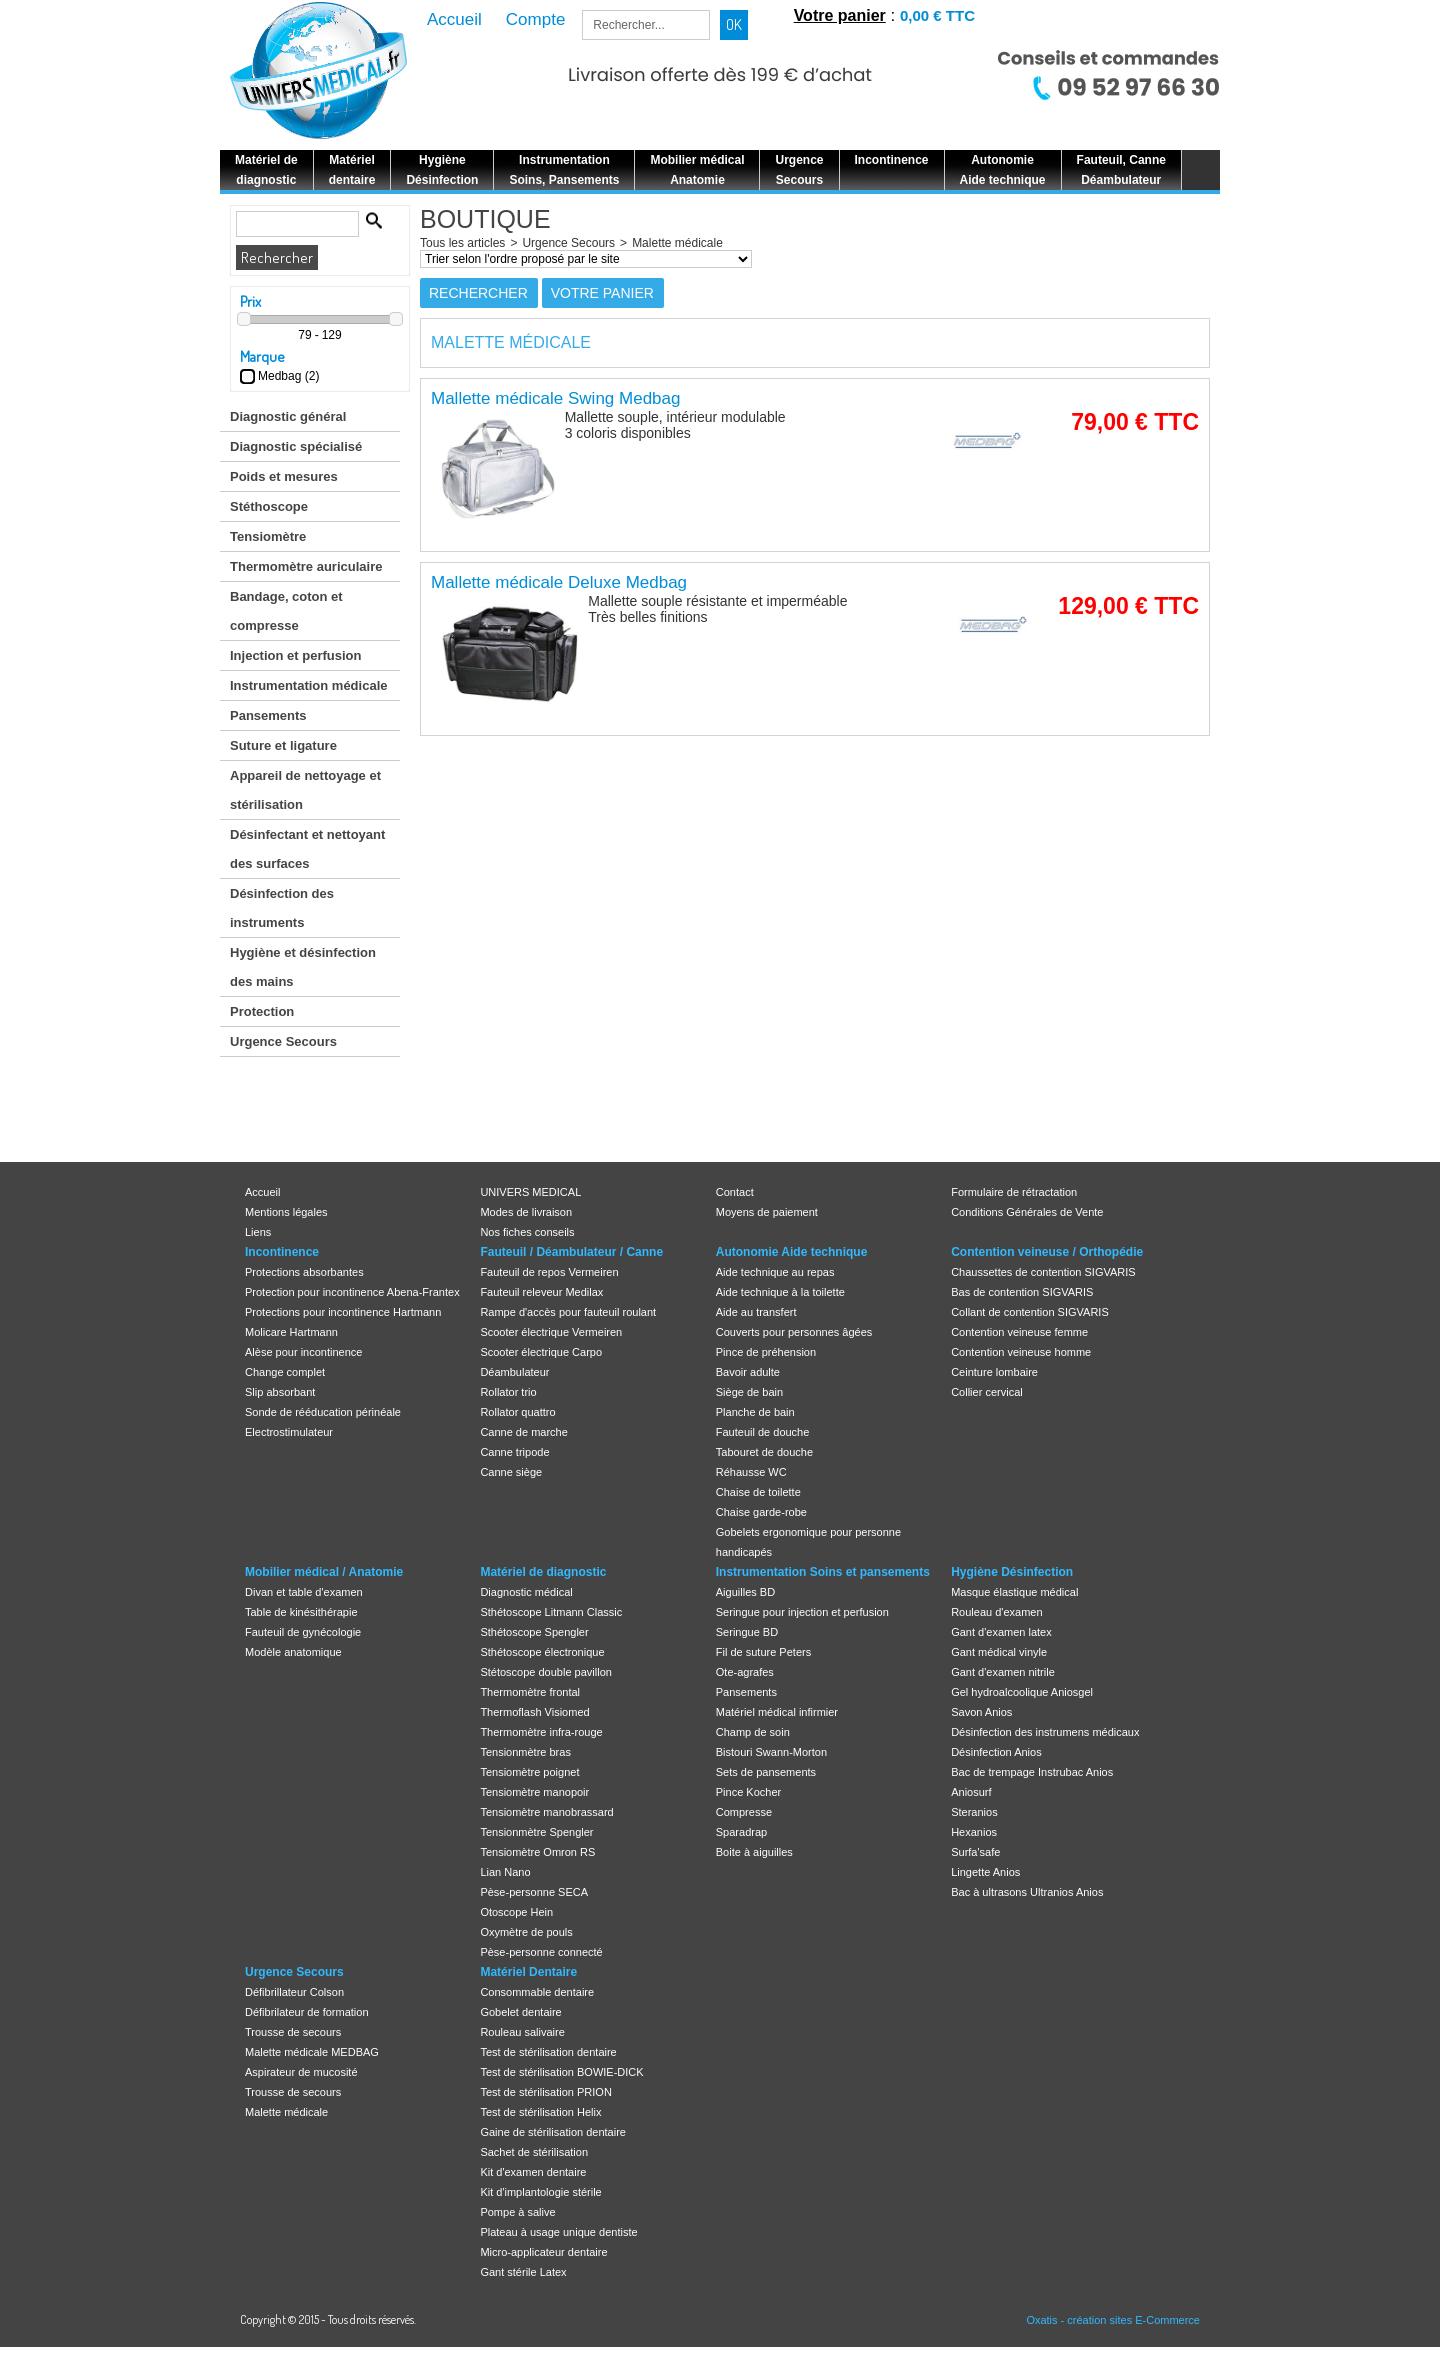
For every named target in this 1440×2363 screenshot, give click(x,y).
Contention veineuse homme (1021, 1352)
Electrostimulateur (289, 1432)
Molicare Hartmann (291, 1332)
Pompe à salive (517, 2212)
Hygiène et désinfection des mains (303, 967)
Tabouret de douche (764, 1452)
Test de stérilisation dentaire (548, 2052)
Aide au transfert (756, 1312)
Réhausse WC (751, 1472)
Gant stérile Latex (523, 2272)
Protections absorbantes (304, 1272)
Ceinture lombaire (994, 1372)
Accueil (262, 1192)
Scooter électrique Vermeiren (551, 1332)
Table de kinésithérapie (301, 1612)
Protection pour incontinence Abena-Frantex (352, 1292)
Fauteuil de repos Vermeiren (549, 1272)
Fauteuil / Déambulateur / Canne (571, 1252)
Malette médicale (677, 243)
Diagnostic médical (526, 1592)
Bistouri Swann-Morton (771, 1752)
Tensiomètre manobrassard (546, 1812)
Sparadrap (741, 1832)
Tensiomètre (268, 536)
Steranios (974, 1812)
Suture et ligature (283, 745)
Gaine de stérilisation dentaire (553, 2132)
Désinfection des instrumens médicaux (1045, 1732)
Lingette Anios (985, 1872)
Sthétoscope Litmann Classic (551, 1612)
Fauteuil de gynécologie (303, 1632)
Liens (258, 1232)
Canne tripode (514, 1452)
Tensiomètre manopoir (534, 1792)
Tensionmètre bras (525, 1752)
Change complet (285, 1372)
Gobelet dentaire (520, 2012)
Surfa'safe (975, 1852)
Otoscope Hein (516, 1912)
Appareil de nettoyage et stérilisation (305, 790)
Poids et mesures (284, 476)
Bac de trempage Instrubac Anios (1032, 1772)
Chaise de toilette (758, 1492)
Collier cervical (987, 1392)
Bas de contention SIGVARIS (1022, 1292)
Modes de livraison (526, 1212)
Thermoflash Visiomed (534, 1712)
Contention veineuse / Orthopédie (1047, 1252)
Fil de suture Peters (763, 1652)
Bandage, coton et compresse (286, 611)
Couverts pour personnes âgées (794, 1332)
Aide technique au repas (775, 1272)
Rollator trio (508, 1392)
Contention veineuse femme (1019, 1332)
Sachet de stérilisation (534, 2152)
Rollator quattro (517, 1412)
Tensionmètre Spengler (536, 1832)
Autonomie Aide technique (792, 1252)
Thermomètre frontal (530, 1692)
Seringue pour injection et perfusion (802, 1612)
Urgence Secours (283, 1041)
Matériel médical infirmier (777, 1712)
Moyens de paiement (767, 1212)
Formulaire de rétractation (1014, 1192)
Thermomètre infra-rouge (541, 1732)
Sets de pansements (766, 1772)
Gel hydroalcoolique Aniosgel (1022, 1692)
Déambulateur (514, 1372)
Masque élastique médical (1014, 1592)
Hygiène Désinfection (1012, 1572)
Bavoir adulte (748, 1372)
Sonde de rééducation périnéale (323, 1412)
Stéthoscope (269, 506)
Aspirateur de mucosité (301, 2072)
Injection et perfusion (295, 655)
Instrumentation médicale (308, 685)
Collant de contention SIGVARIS (1030, 1312)
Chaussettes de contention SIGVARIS (1043, 1272)
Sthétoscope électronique (542, 1652)
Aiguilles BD (745, 1592)
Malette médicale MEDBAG (312, 2052)
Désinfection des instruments (282, 908)
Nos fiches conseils (527, 1232)
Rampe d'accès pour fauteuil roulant (568, 1312)
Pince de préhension (766, 1352)
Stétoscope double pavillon (545, 1672)
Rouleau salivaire (522, 2032)
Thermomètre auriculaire (306, 566)
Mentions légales (286, 1212)
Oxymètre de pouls (526, 1932)
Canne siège (511, 1472)
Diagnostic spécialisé (296, 446)
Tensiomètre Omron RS (537, 1852)
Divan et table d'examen (304, 1592)
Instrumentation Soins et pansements (823, 1572)
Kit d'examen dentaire (533, 2172)
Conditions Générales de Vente (1027, 1212)
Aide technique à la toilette (780, 1292)
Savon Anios (981, 1712)
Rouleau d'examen (996, 1612)
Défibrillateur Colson (294, 1992)
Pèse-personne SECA (534, 1892)
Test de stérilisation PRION (545, 2092)
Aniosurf (971, 1792)
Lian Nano (505, 1872)
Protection (262, 1011)
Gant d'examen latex (1001, 1632)
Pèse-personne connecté (541, 1952)
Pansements (268, 715)
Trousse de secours (293, 2032)
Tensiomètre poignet (529, 1772)
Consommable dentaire (537, 1992)
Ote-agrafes (745, 1672)
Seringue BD (747, 1632)
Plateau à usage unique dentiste (558, 2232)
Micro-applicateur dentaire (543, 2252)
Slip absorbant (280, 1392)
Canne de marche (523, 1432)
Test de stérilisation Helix (540, 2112)
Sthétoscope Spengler (534, 1632)
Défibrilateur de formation (307, 2012)
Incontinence (282, 1252)
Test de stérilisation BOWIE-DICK (561, 2072)
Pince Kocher (748, 1792)
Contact (735, 1192)
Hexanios (974, 1832)
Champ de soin (753, 1732)
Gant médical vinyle (999, 1652)
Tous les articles (462, 243)
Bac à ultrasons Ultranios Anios (1027, 1892)
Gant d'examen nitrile (1003, 1672)
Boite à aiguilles (754, 1852)
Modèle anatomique (293, 1652)
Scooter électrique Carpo (541, 1352)
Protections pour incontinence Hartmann (343, 1312)
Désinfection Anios (996, 1752)
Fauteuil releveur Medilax (541, 1292)
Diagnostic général (288, 416)
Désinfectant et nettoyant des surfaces (307, 849)
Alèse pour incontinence (303, 1352)
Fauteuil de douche (763, 1432)
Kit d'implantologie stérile (540, 2192)
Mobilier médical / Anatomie (324, 1572)
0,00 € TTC (937, 15)
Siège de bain (749, 1392)
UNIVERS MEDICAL (530, 1192)
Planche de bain (755, 1412)
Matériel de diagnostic (543, 1572)
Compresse (744, 1812)
